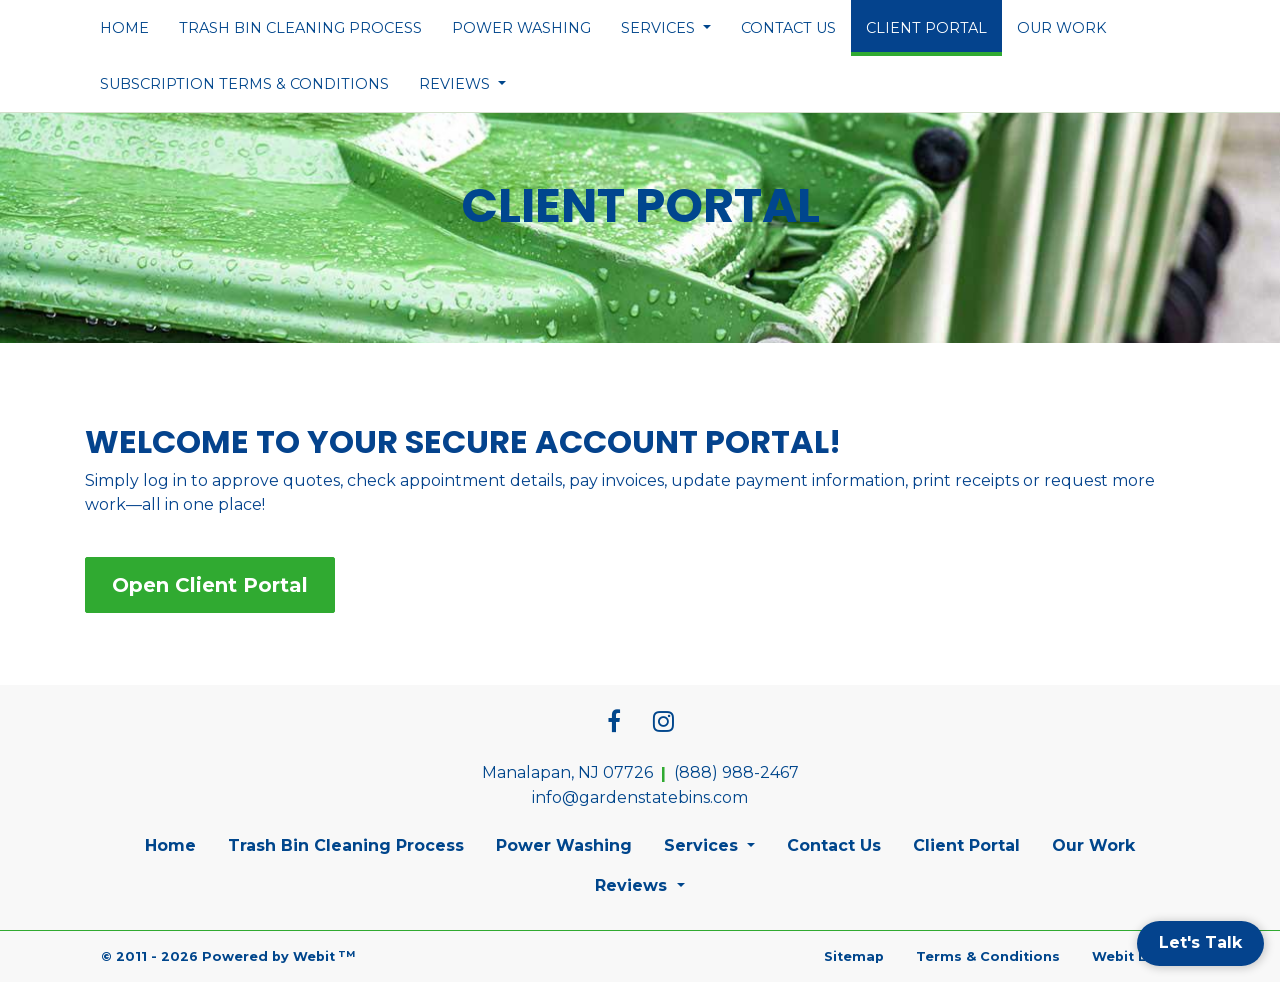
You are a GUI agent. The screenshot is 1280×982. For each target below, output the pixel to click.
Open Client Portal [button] (210, 585)
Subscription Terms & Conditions (244, 84)
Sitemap (854, 956)
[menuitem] (124, 28)
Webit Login (1135, 956)
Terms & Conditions (988, 956)
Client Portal (934, 22)
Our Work (1061, 28)
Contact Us (788, 28)
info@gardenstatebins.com (640, 797)
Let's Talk (1200, 942)
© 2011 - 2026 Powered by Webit (228, 956)
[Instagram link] (663, 723)
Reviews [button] (456, 84)
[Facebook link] (614, 723)
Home (124, 28)
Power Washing (521, 28)
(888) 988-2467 (736, 772)
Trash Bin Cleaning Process (300, 28)
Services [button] (660, 28)
